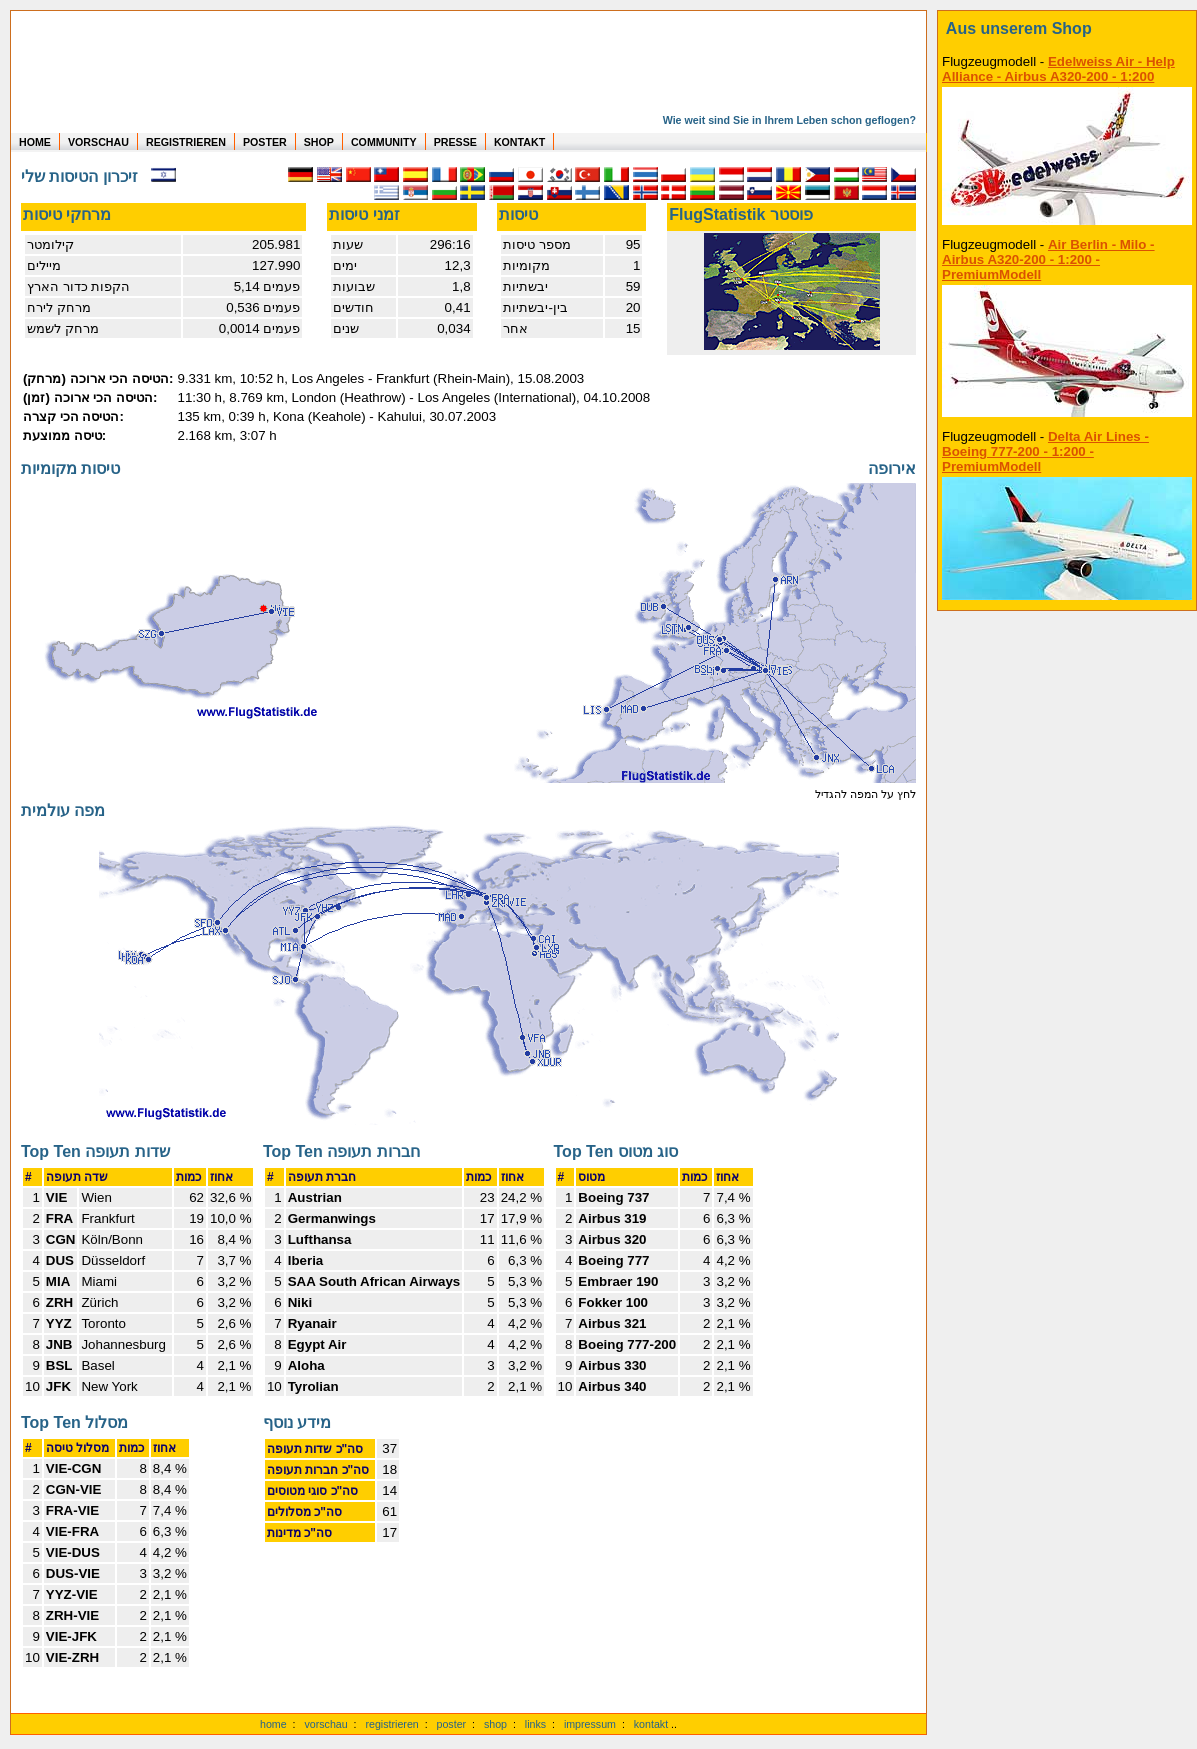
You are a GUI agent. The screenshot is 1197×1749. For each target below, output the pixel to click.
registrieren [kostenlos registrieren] (391, 1724)
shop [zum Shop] (495, 1724)
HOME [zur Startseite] (35, 142)
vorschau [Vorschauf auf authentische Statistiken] (325, 1724)
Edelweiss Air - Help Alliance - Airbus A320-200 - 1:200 (1058, 69)
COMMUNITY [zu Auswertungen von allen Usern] (384, 142)
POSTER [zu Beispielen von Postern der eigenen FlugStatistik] (265, 142)
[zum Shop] (1067, 29)
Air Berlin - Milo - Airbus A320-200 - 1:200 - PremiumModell (1048, 259)
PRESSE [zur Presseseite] (455, 142)
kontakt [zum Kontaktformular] (651, 1724)
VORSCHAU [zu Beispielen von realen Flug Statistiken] (98, 142)
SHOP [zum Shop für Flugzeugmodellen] (319, 142)
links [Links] (535, 1724)
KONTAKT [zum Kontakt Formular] (519, 142)
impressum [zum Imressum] (590, 1724)
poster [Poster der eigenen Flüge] (452, 1724)
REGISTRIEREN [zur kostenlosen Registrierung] (186, 142)
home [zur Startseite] (273, 1724)
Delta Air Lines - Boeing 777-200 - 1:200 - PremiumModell (1045, 451)
